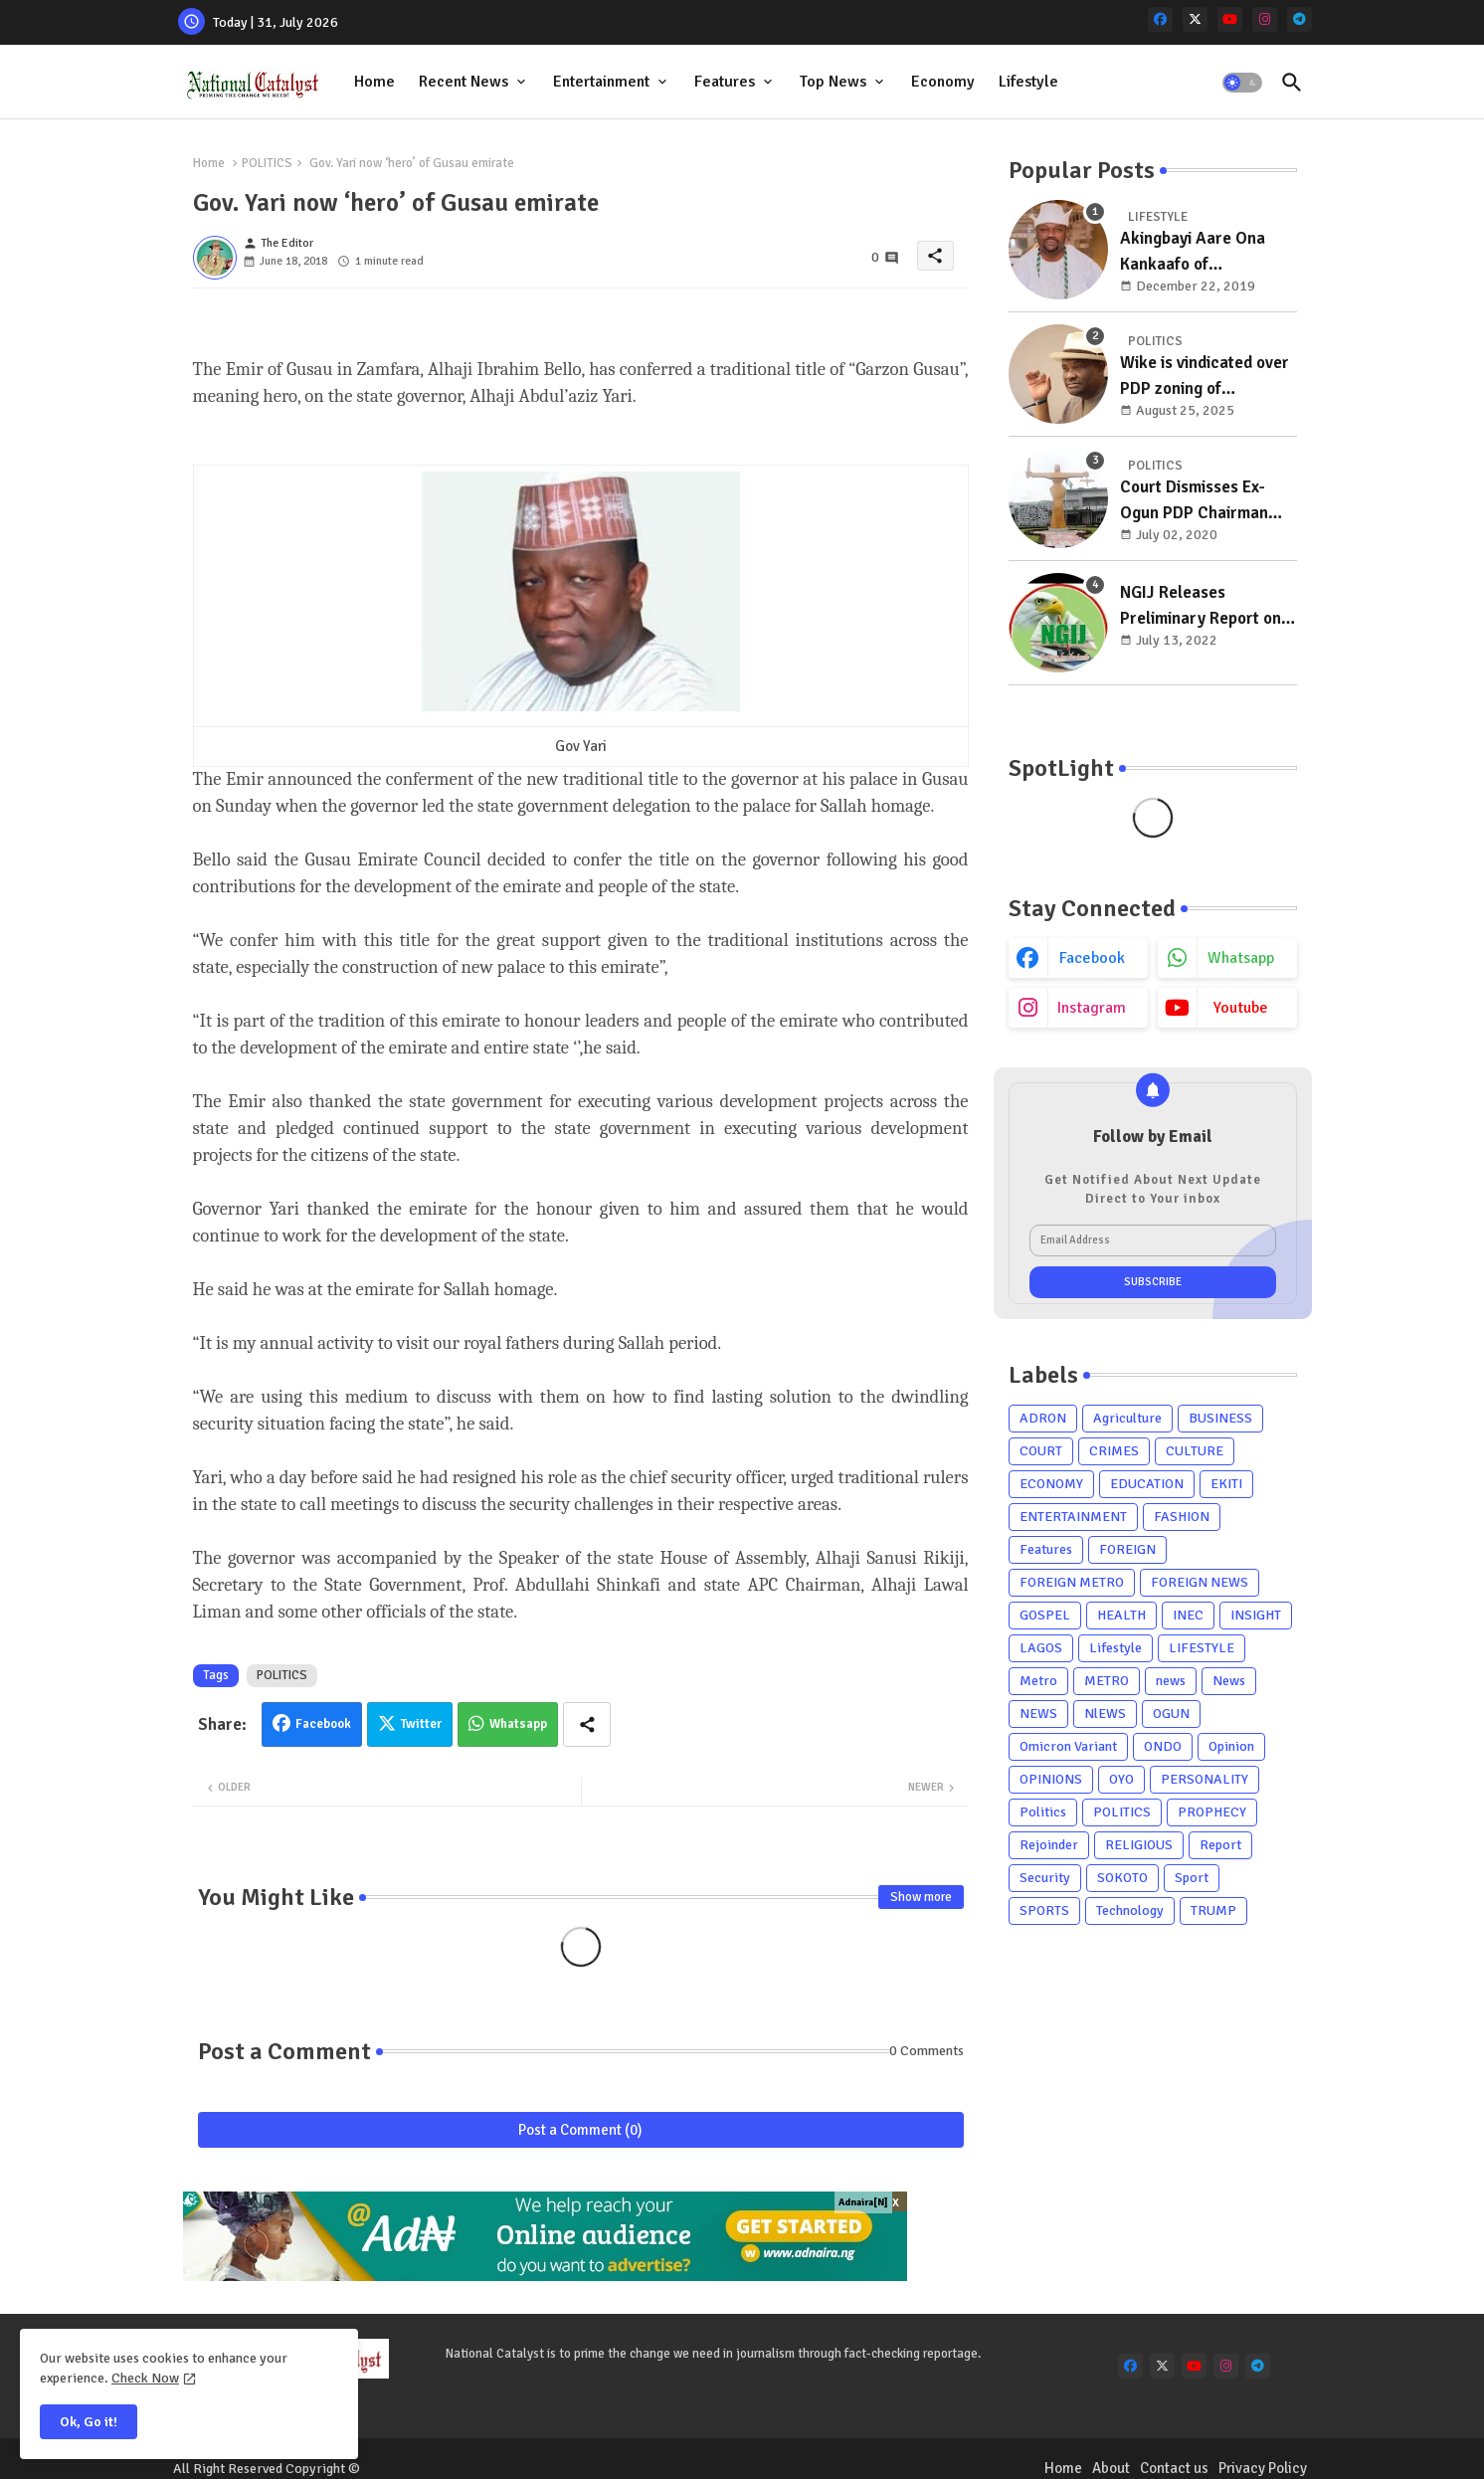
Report (1220, 1844)
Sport (1191, 1877)
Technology (1130, 1910)
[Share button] (587, 1724)
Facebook (323, 1724)
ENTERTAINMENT (1073, 1516)
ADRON (1043, 1418)
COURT (1041, 1450)
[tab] (374, 82)
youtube (1240, 1008)
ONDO (1163, 1746)
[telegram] (1299, 19)
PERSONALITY (1204, 1779)
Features (724, 82)
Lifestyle (1028, 82)
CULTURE (1194, 1450)
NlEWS (1105, 1713)
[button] (1242, 83)
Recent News (463, 82)
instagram (1091, 1008)
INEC (1188, 1615)
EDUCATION (1147, 1483)
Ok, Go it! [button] (88, 2421)
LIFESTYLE (1201, 1647)
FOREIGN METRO (1072, 1582)
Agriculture (1127, 1418)
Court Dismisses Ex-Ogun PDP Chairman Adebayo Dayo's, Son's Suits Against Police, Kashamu (1202, 501)
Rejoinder (1049, 1844)
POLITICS (267, 163)
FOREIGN (1127, 1549)
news (1171, 1680)
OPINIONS (1051, 1779)
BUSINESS (1220, 1418)
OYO (1121, 1779)
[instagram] (1264, 19)
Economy (943, 82)
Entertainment (601, 82)
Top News (833, 82)
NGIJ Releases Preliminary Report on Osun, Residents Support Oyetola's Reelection (1200, 606)
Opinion (1231, 1746)
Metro (1038, 1680)
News (1228, 1680)
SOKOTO (1122, 1877)
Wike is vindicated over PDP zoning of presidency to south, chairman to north (1204, 376)
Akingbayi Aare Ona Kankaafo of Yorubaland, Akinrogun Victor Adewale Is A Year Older (1203, 252)
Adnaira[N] (863, 2202)
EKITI (1226, 1483)
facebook (1092, 958)
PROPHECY (1212, 1812)
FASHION (1181, 1516)
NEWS (1038, 1713)
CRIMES (1114, 1450)
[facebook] (1160, 19)
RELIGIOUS (1139, 1844)
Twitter (421, 1724)
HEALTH (1121, 1615)
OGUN (1171, 1713)
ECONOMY (1051, 1483)
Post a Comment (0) (580, 2130)
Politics (1043, 1812)
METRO (1106, 1680)
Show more (921, 1897)
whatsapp (1240, 958)
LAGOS (1041, 1647)
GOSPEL (1045, 1615)
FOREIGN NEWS (1199, 1582)
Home (374, 82)
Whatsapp (518, 1724)
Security (1045, 1877)
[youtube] (1229, 19)
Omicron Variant (1068, 1746)
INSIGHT (1255, 1615)
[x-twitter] (1195, 19)
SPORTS (1044, 1910)
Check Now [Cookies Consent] (145, 2378)
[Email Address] (1152, 1240)
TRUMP (1213, 1910)
